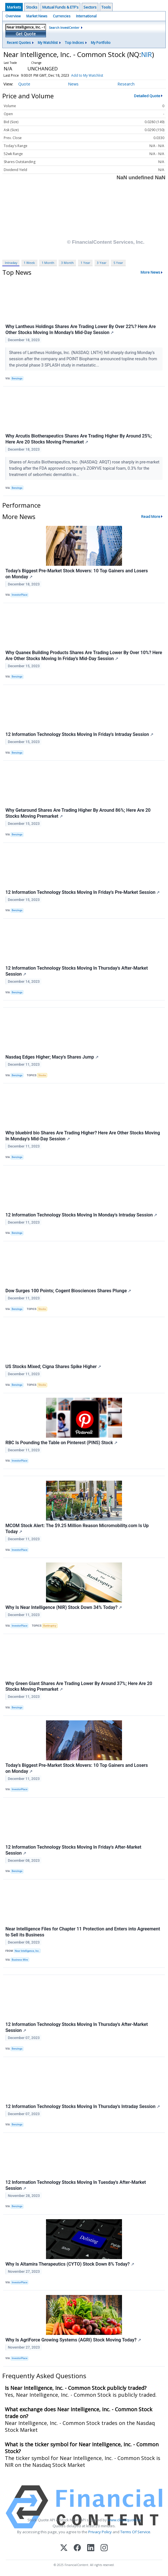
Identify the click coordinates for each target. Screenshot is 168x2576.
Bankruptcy (49, 1625)
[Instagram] (104, 2548)
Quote (24, 84)
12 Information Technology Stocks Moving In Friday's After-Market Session (73, 1850)
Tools (106, 7)
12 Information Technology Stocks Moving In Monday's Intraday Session (81, 1215)
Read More (150, 516)
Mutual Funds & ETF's (60, 7)
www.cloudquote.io (124, 2519)
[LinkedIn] (91, 2548)
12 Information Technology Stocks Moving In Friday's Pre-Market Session (82, 892)
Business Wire (20, 1959)
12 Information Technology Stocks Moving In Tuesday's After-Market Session (75, 2185)
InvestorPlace (19, 594)
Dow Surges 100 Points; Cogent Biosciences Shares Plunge (68, 1290)
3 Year (102, 263)
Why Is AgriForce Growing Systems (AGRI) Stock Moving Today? (73, 2340)
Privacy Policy (100, 2531)
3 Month (67, 263)
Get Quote (26, 33)
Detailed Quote (147, 95)
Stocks (31, 7)
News (73, 84)
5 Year (118, 263)
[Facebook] (77, 2548)
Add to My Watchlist (87, 75)
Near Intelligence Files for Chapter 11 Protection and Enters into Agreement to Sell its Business (82, 1932)
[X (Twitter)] (64, 2548)
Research (126, 84)
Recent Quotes (19, 42)
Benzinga (17, 378)
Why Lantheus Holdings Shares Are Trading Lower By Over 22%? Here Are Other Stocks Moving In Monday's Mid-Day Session (80, 329)
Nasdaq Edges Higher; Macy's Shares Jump (52, 1057)
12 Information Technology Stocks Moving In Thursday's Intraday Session (82, 2106)
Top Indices (74, 42)
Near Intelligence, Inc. (27, 1951)
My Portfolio (101, 42)
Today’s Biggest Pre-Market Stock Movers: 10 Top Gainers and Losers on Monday (76, 573)
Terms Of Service (135, 2531)
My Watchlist (48, 42)
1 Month (48, 263)
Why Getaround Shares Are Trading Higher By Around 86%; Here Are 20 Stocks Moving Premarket (78, 813)
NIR (146, 54)
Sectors (90, 7)
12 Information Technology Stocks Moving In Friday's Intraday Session (79, 734)
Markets (14, 7)
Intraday (11, 263)
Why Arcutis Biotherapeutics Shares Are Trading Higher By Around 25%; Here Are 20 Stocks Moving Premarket (78, 439)
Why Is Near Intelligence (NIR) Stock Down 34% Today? (63, 1607)
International (86, 16)
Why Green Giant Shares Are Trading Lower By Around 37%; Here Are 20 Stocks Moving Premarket (78, 1686)
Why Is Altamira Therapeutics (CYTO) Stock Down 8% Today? (69, 2264)
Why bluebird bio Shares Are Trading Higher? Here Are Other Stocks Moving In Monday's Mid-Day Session (82, 1136)
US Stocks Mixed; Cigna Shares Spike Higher (53, 1366)
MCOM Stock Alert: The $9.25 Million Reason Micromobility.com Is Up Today (77, 1528)
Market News (36, 16)
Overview (13, 16)
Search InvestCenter (64, 27)
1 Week (29, 263)
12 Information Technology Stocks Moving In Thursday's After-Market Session (76, 971)
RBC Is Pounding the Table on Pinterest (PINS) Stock (61, 1442)
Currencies (61, 16)
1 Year (85, 263)
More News (150, 272)
